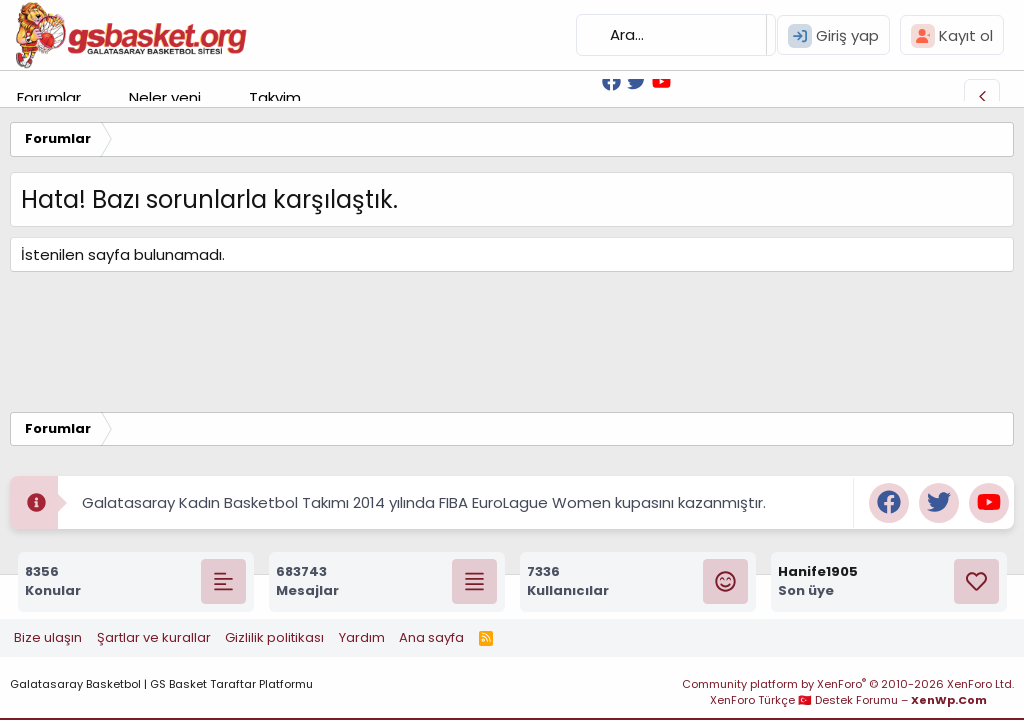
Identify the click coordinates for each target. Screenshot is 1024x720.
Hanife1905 (818, 571)
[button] (97, 97)
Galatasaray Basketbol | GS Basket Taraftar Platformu (161, 684)
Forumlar (49, 97)
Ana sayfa (431, 637)
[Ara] (676, 35)
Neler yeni (165, 97)
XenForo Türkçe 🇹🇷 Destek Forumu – (848, 700)
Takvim (275, 97)
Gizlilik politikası (274, 637)
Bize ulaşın (48, 637)
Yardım (362, 637)
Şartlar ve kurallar (154, 637)
